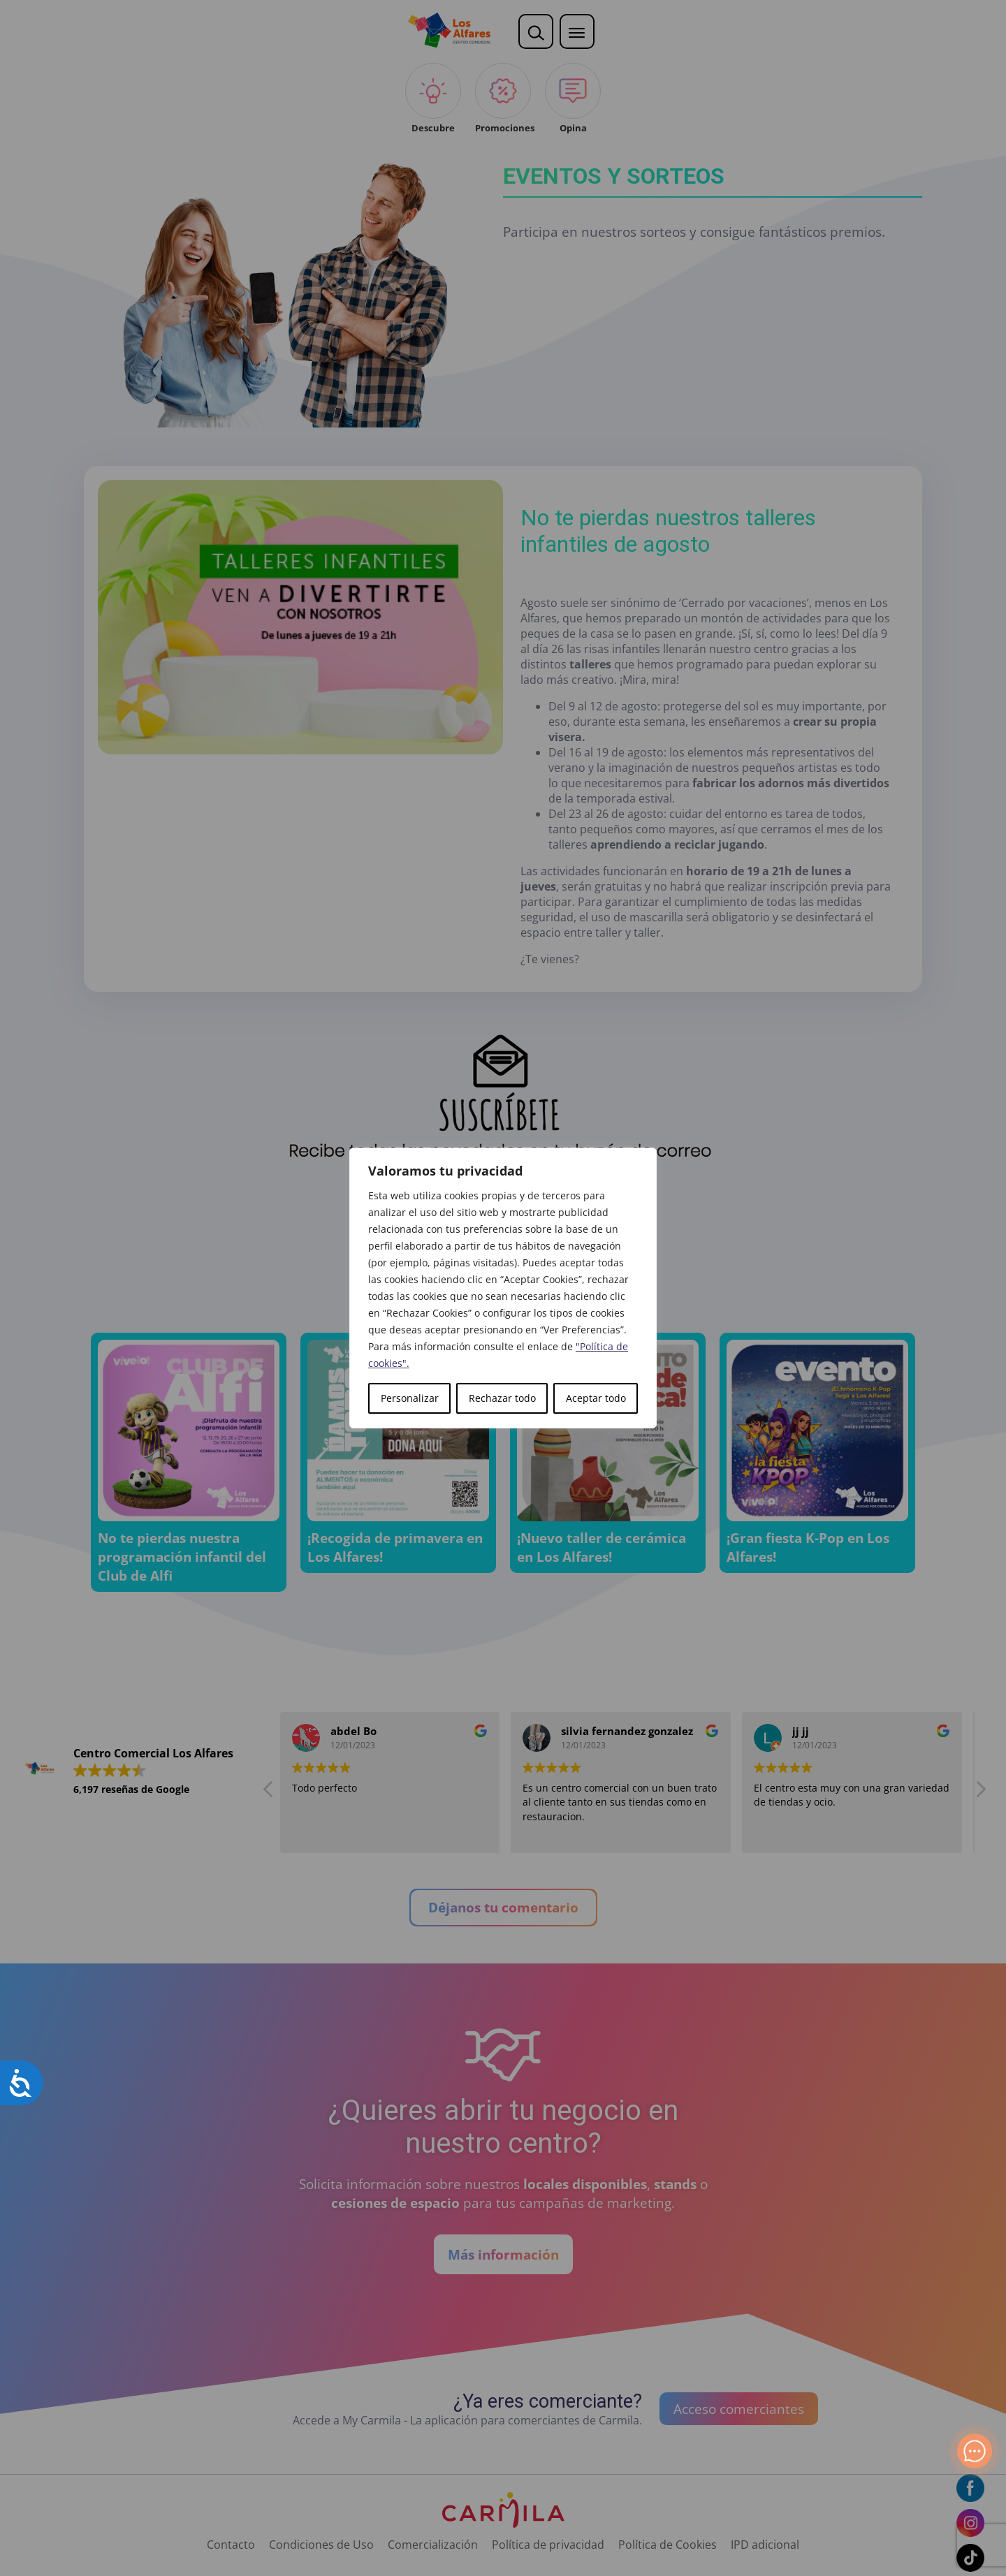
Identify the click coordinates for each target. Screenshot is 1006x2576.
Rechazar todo (502, 1398)
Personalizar (410, 1398)
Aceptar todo (596, 1398)
